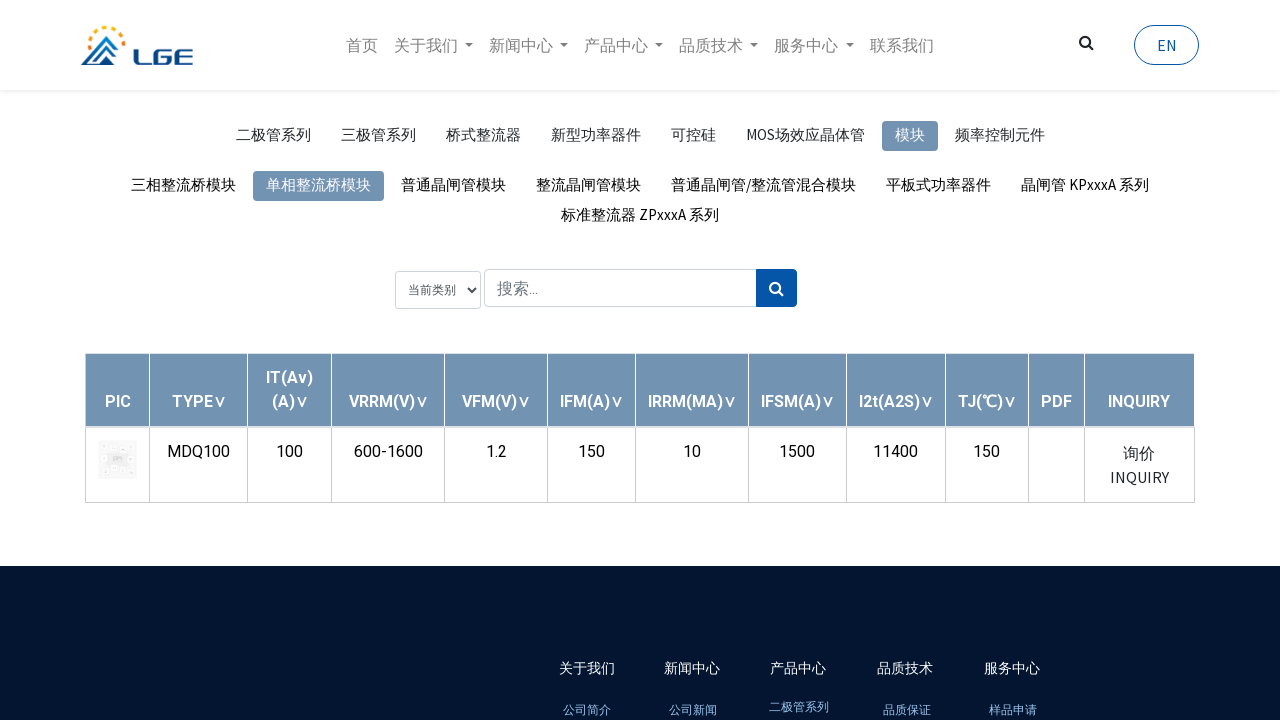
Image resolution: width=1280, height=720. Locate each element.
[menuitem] (362, 45)
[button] (199, 401)
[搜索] (776, 288)
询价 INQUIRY (1139, 465)
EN (1162, 45)
